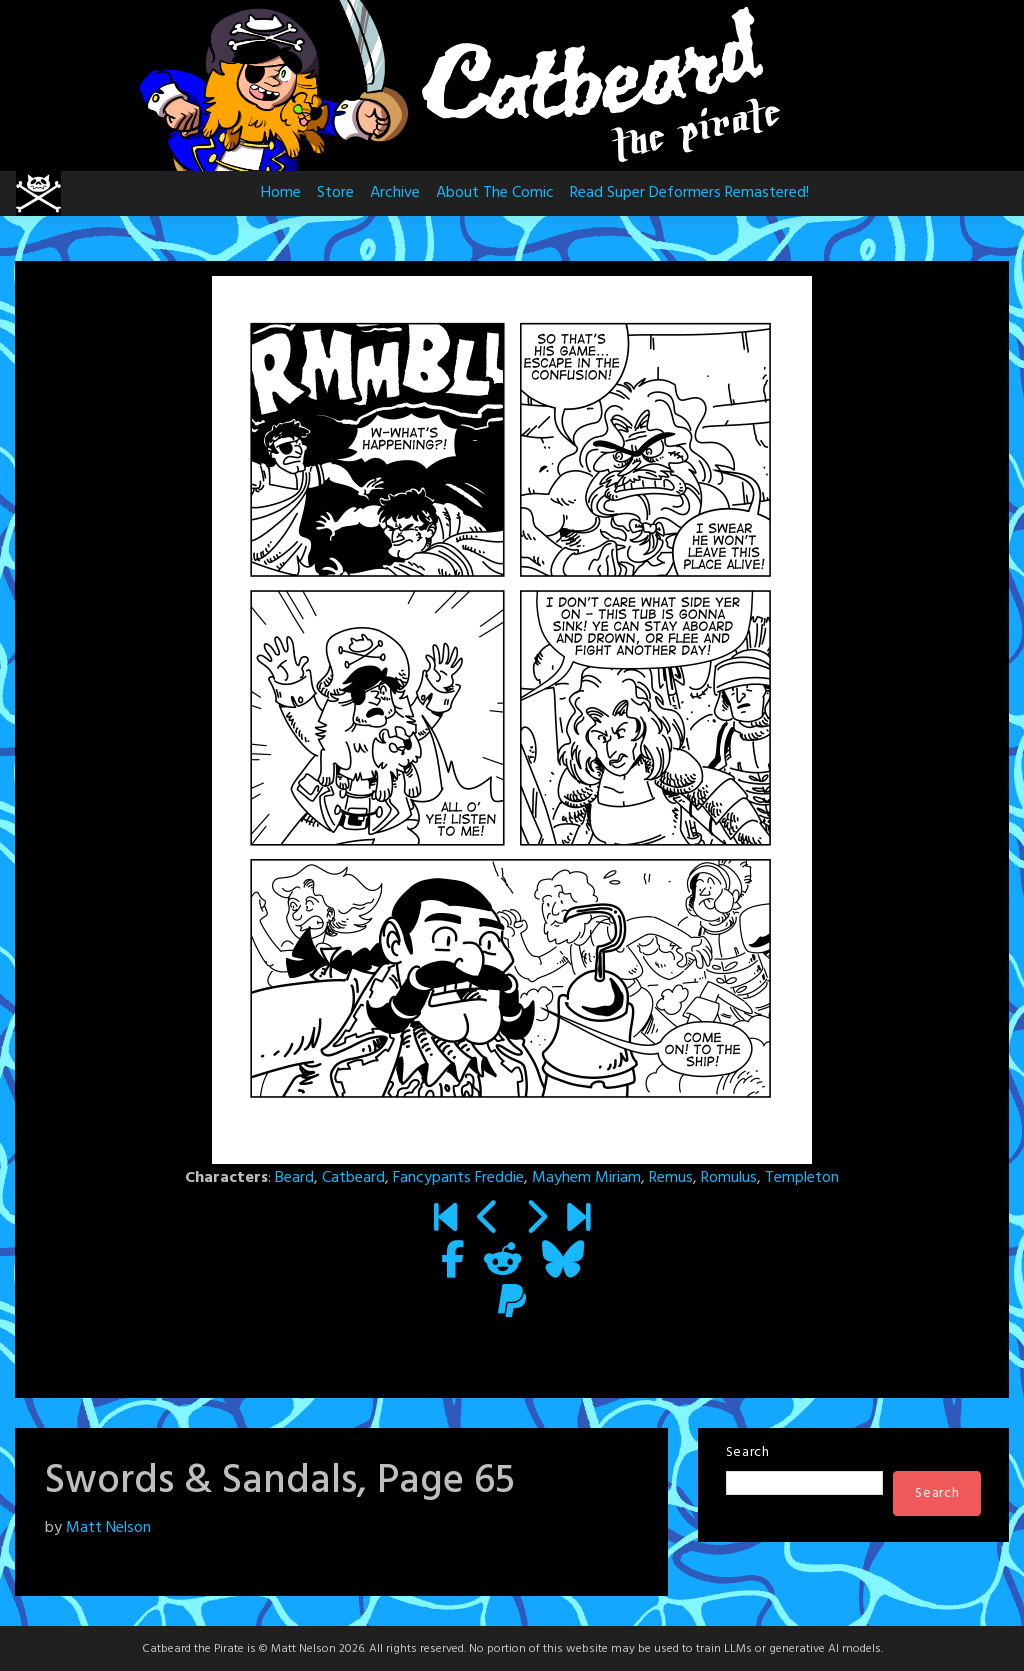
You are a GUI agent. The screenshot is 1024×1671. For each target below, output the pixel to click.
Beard (294, 1178)
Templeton (802, 1178)
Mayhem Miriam (586, 1178)
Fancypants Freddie (458, 1178)
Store (335, 193)
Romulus (729, 1178)
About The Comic (495, 193)
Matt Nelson (108, 1528)
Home (281, 193)
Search (748, 1452)
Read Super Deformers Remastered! (689, 193)
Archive (395, 193)
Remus (671, 1178)
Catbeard (353, 1178)
